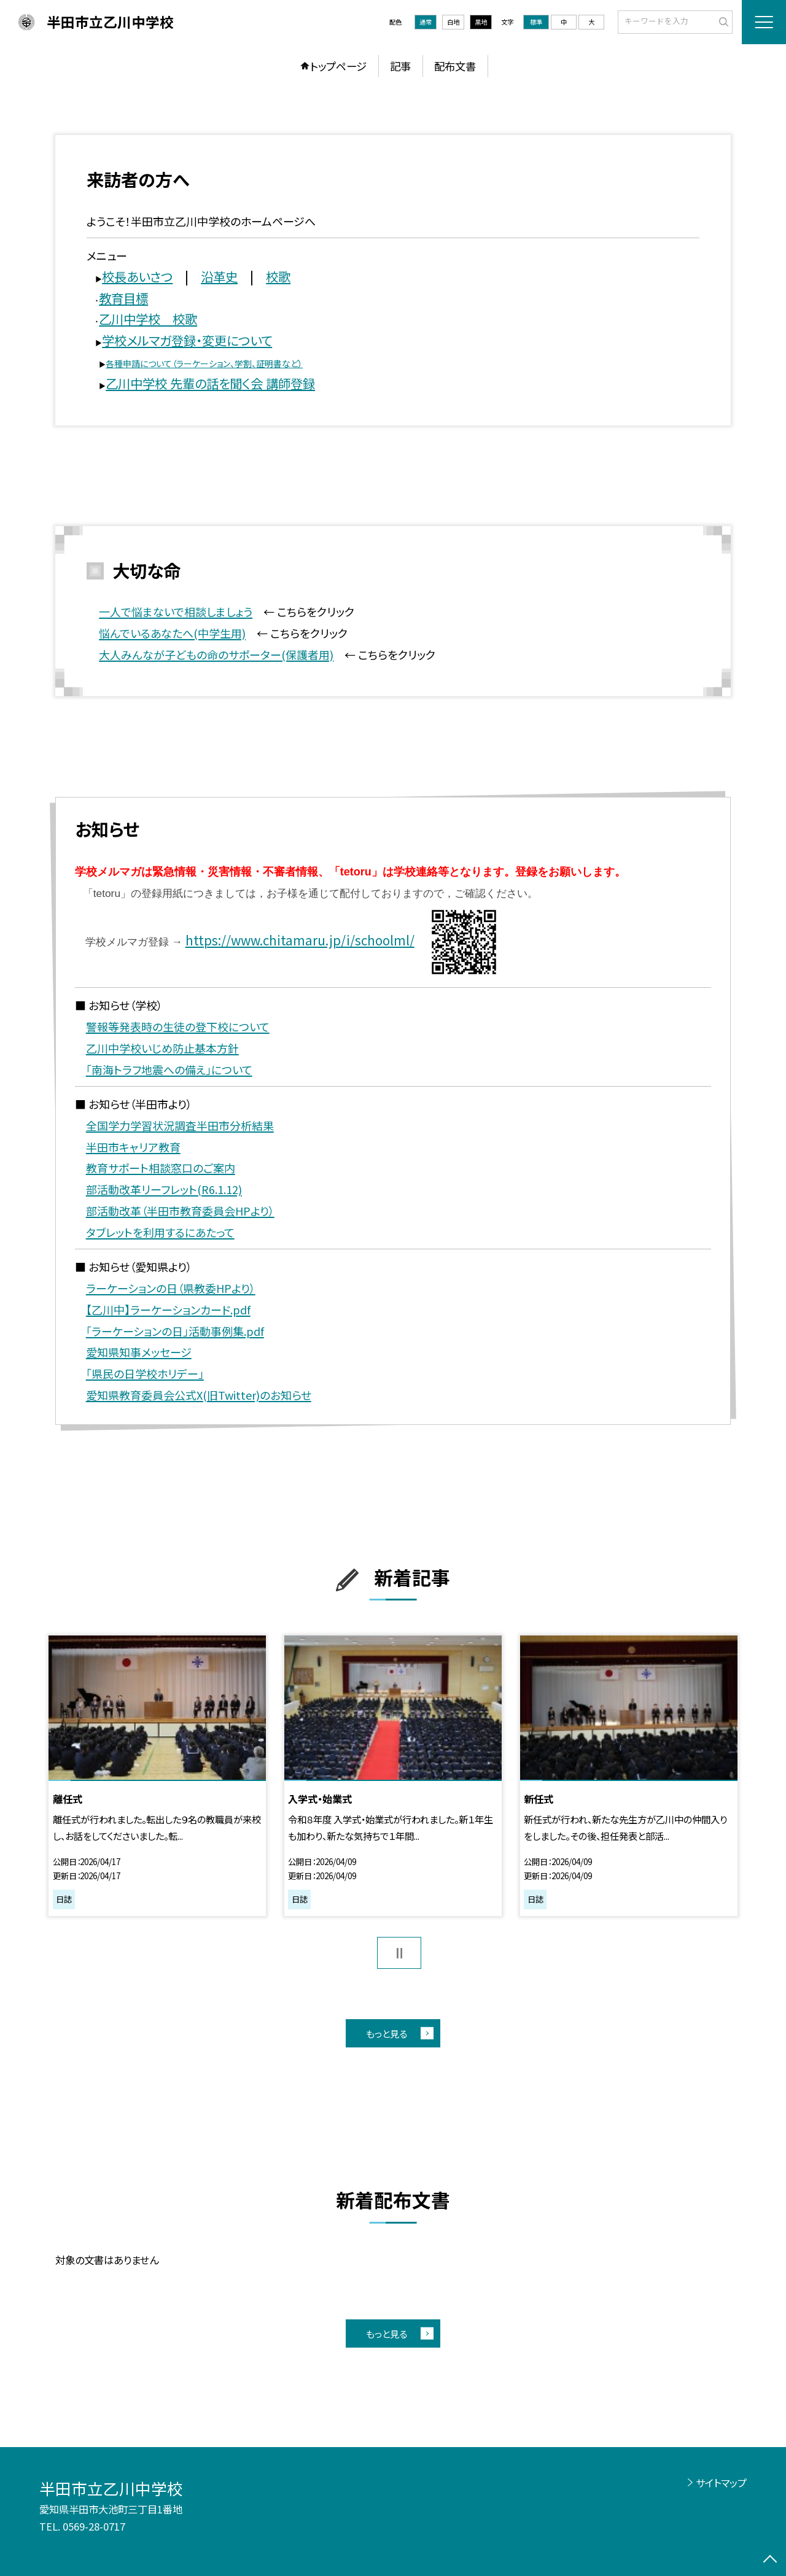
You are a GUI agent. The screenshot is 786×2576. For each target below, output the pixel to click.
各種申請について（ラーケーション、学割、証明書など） (204, 363)
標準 (536, 21)
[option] (157, 1775)
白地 (453, 21)
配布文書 (455, 66)
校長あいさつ (137, 276)
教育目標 (123, 298)
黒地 (481, 21)
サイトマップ (721, 2482)
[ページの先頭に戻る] (770, 2560)
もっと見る (386, 2033)
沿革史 (219, 276)
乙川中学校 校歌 (148, 318)
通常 (425, 21)
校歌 (278, 276)
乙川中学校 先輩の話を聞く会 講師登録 (210, 383)
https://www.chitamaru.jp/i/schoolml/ (299, 940)
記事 (400, 66)
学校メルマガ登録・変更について (187, 340)
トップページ (338, 66)
